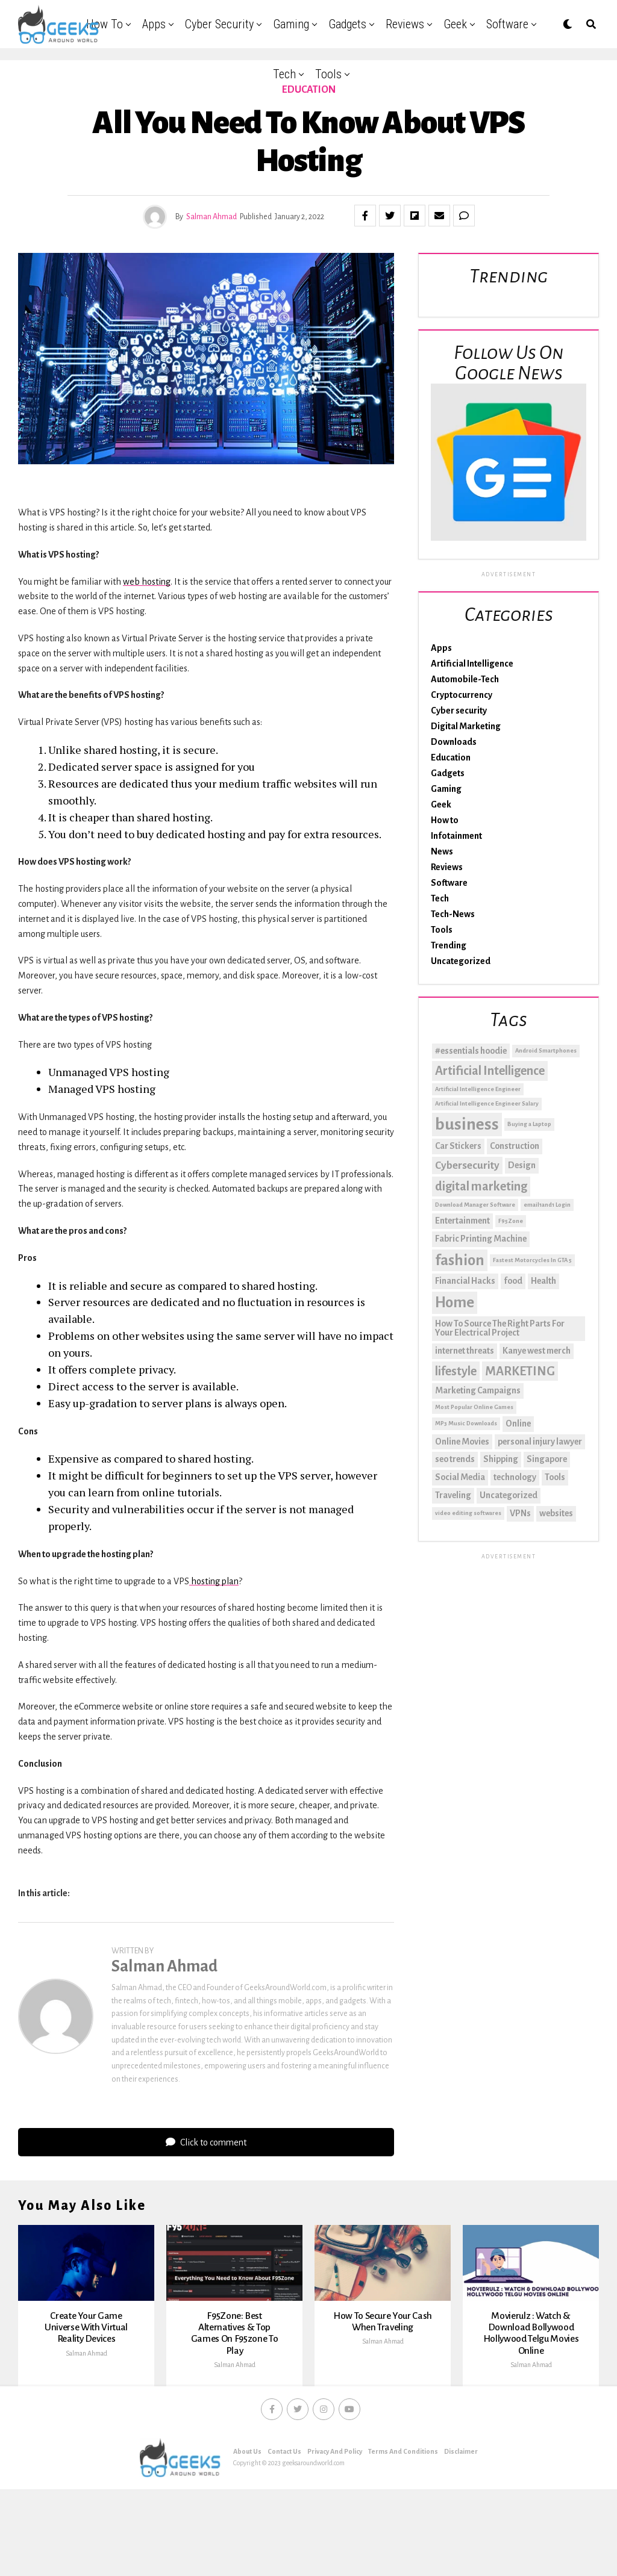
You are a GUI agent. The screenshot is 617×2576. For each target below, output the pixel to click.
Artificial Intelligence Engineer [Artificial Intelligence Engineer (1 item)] (478, 1089)
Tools (328, 74)
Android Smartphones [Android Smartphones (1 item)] (546, 1050)
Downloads (454, 742)
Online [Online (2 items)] (518, 1423)
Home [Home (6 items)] (454, 1302)
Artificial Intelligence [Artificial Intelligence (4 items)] (490, 1070)
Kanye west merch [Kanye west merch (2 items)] (537, 1350)
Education (451, 757)
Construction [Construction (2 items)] (514, 1146)
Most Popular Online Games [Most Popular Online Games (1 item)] (474, 1407)
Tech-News (453, 914)
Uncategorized (460, 961)
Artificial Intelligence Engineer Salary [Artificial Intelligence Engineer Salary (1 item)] (487, 1103)
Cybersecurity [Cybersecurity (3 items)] (467, 1165)
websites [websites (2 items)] (556, 1513)
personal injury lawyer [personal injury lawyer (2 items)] (540, 1441)
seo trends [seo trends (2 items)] (455, 1459)
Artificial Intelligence (472, 663)
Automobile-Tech (465, 679)
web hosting (147, 581)
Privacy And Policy (334, 2514)
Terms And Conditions (403, 2514)
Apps (154, 24)
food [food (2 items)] (513, 1281)
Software (507, 24)
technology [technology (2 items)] (514, 1477)
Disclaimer (461, 2514)
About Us (247, 2514)
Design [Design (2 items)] (522, 1165)
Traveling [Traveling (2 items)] (453, 1495)
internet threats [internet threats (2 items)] (464, 1350)
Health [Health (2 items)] (543, 1281)
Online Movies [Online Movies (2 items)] (462, 1441)
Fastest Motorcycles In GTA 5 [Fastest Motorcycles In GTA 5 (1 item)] (532, 1260)
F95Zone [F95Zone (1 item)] (510, 1221)
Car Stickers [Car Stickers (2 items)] (458, 1146)
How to (104, 24)
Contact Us (284, 2514)
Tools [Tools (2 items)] (555, 1477)
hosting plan (214, 1581)
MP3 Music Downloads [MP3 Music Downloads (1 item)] (466, 1423)
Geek (455, 24)
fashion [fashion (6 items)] (459, 1260)
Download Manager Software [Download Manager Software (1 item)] (475, 1204)
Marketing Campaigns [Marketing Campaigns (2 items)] (478, 1390)
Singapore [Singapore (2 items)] (547, 1459)
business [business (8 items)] (467, 1124)
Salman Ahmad (211, 217)
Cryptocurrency (461, 695)
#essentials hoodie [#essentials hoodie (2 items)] (471, 1051)
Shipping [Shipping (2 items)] (500, 1459)
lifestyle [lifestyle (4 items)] (456, 1371)
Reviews (405, 24)
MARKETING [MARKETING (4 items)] (520, 1371)
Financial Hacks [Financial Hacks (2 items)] (465, 1281)
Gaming (291, 24)
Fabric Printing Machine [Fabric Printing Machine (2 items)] (481, 1238)
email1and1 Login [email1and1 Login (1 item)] (547, 1204)
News (442, 851)
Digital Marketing (466, 726)
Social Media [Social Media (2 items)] (460, 1477)
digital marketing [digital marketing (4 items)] (481, 1186)
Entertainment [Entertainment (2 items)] (462, 1220)
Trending (448, 945)
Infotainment (456, 836)
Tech (284, 74)
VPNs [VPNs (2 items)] (520, 1513)
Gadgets (347, 24)
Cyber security (219, 24)
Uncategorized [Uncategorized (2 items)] (508, 1495)
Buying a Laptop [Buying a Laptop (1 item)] (529, 1124)
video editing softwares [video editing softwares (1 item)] (468, 1513)
